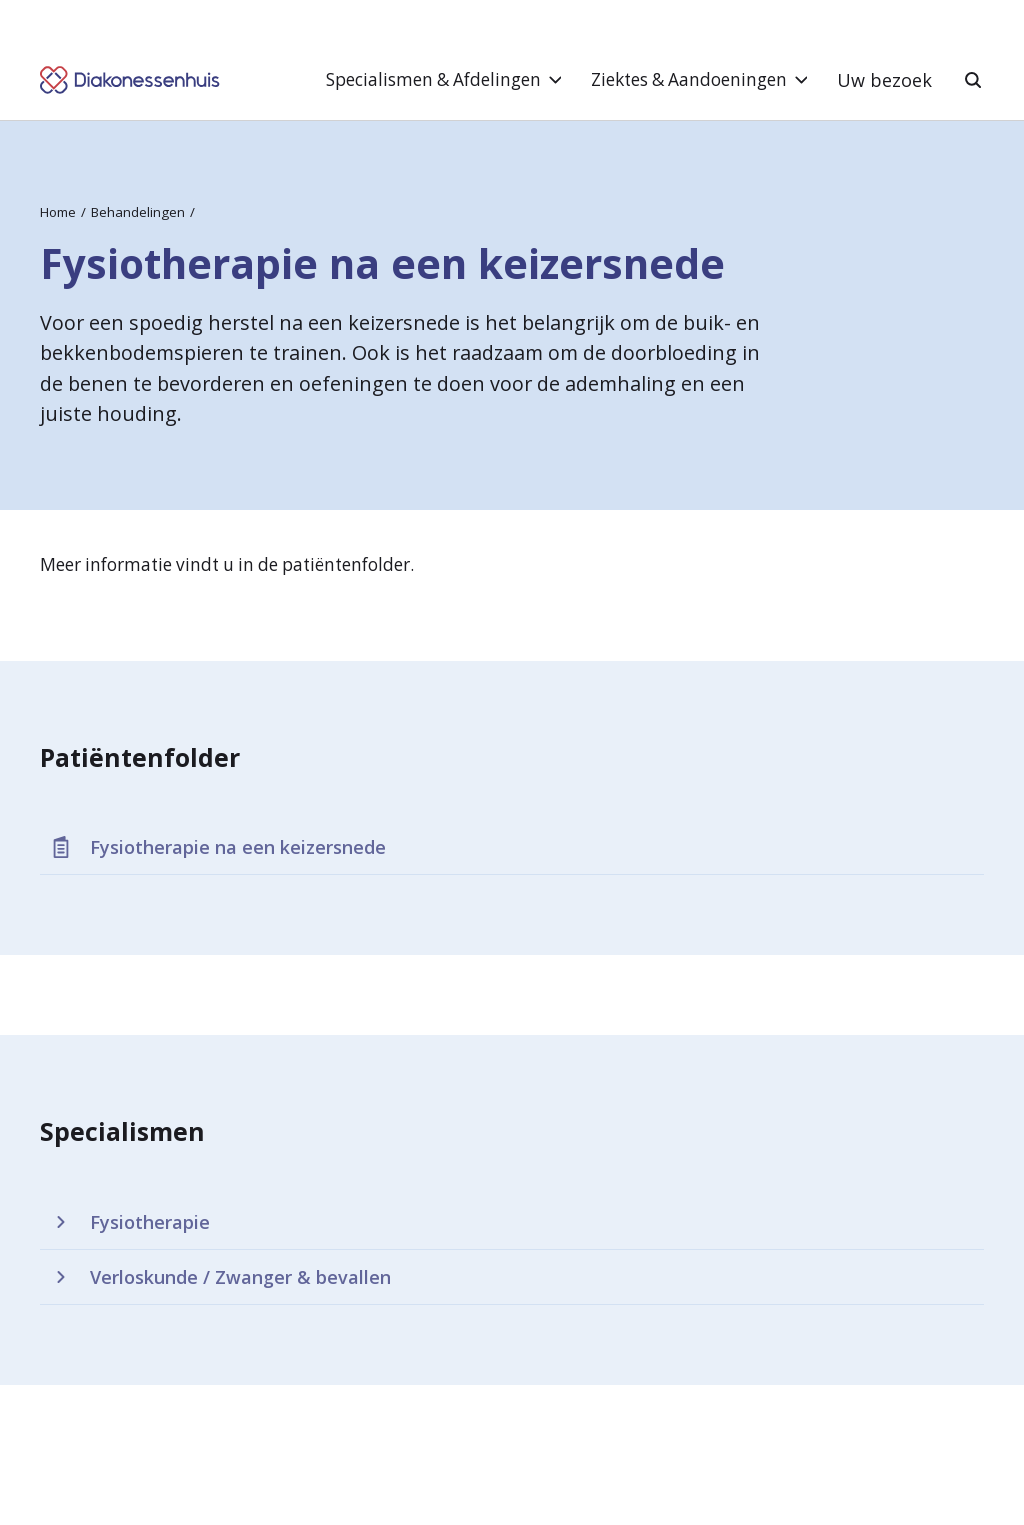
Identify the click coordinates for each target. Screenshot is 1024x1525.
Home (58, 212)
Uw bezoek (884, 80)
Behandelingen (138, 212)
